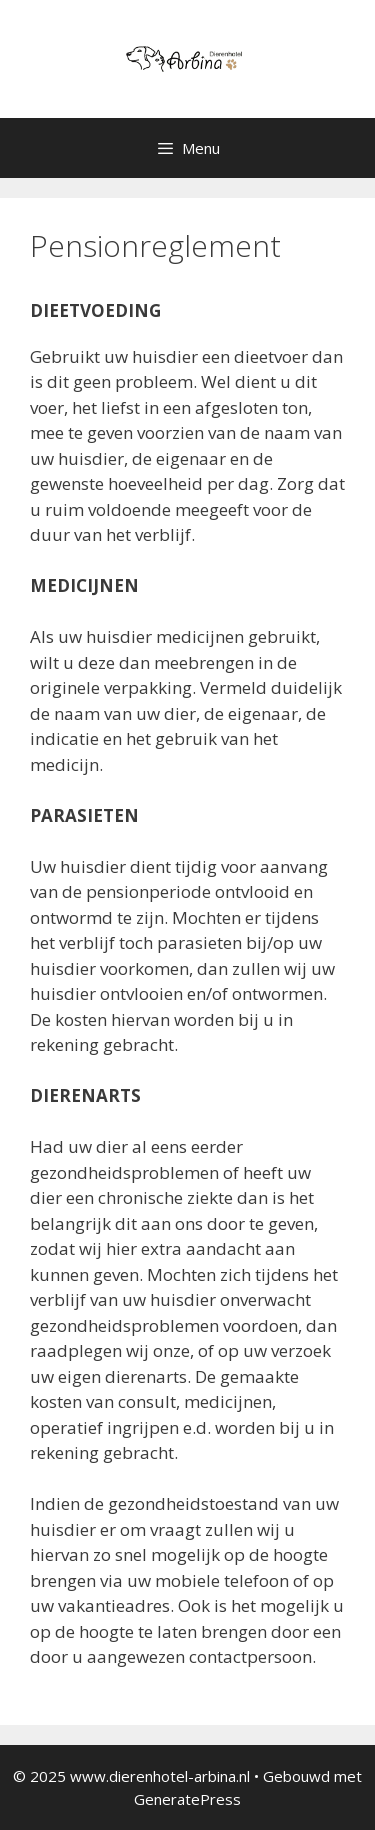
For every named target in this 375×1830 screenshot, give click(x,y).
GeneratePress (187, 1799)
